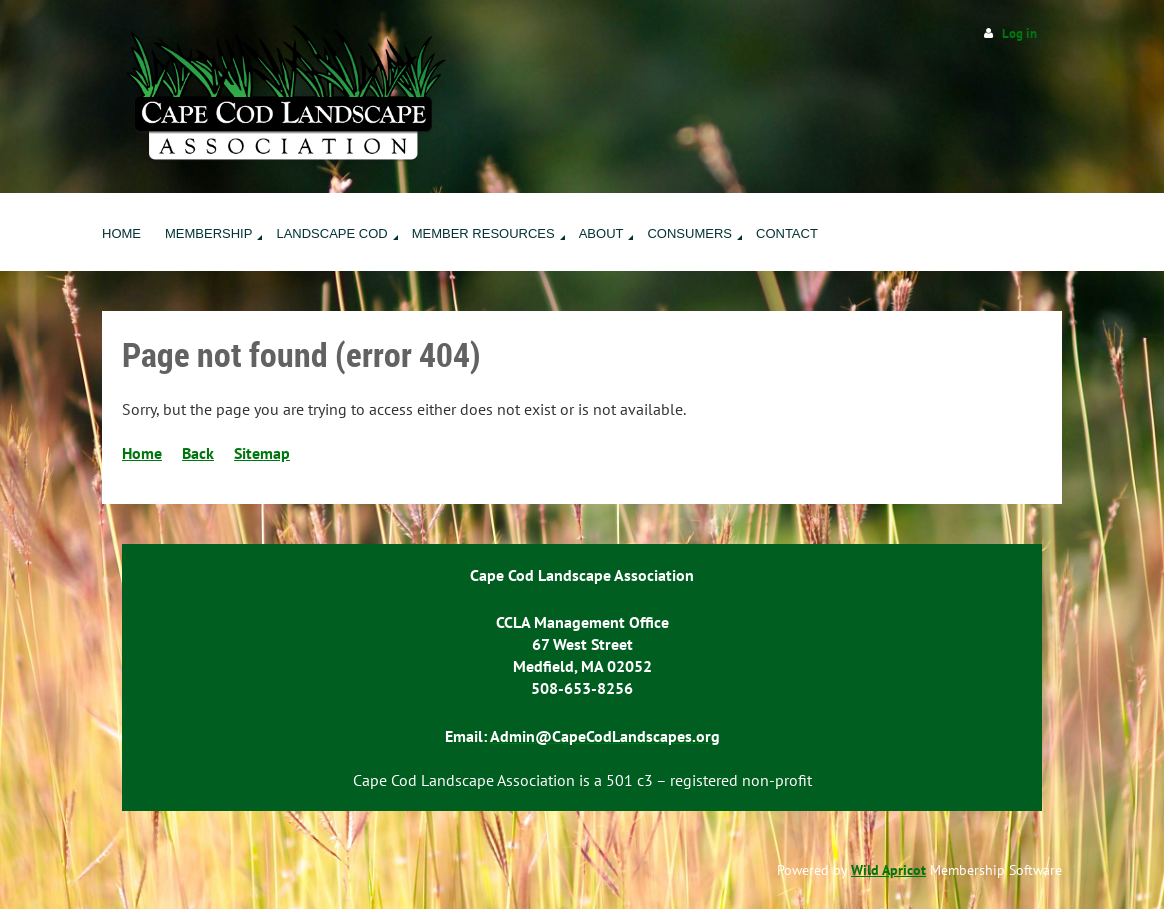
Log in (1019, 33)
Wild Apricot (888, 870)
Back (198, 453)
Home (142, 453)
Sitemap (262, 453)
